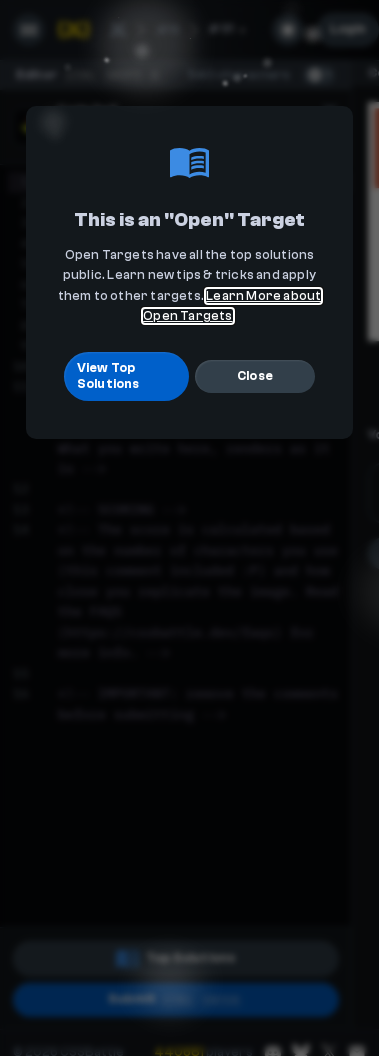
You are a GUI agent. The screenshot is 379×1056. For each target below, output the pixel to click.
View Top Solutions (108, 375)
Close (255, 376)
